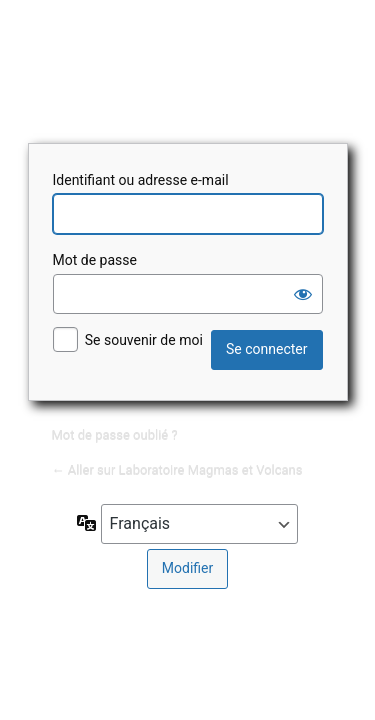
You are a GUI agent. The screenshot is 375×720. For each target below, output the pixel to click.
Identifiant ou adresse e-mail (141, 180)
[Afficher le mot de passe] (303, 294)
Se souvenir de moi (144, 340)
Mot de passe (95, 260)
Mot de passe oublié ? (115, 434)
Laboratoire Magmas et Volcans (188, 69)
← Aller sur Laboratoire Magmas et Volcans (177, 469)
